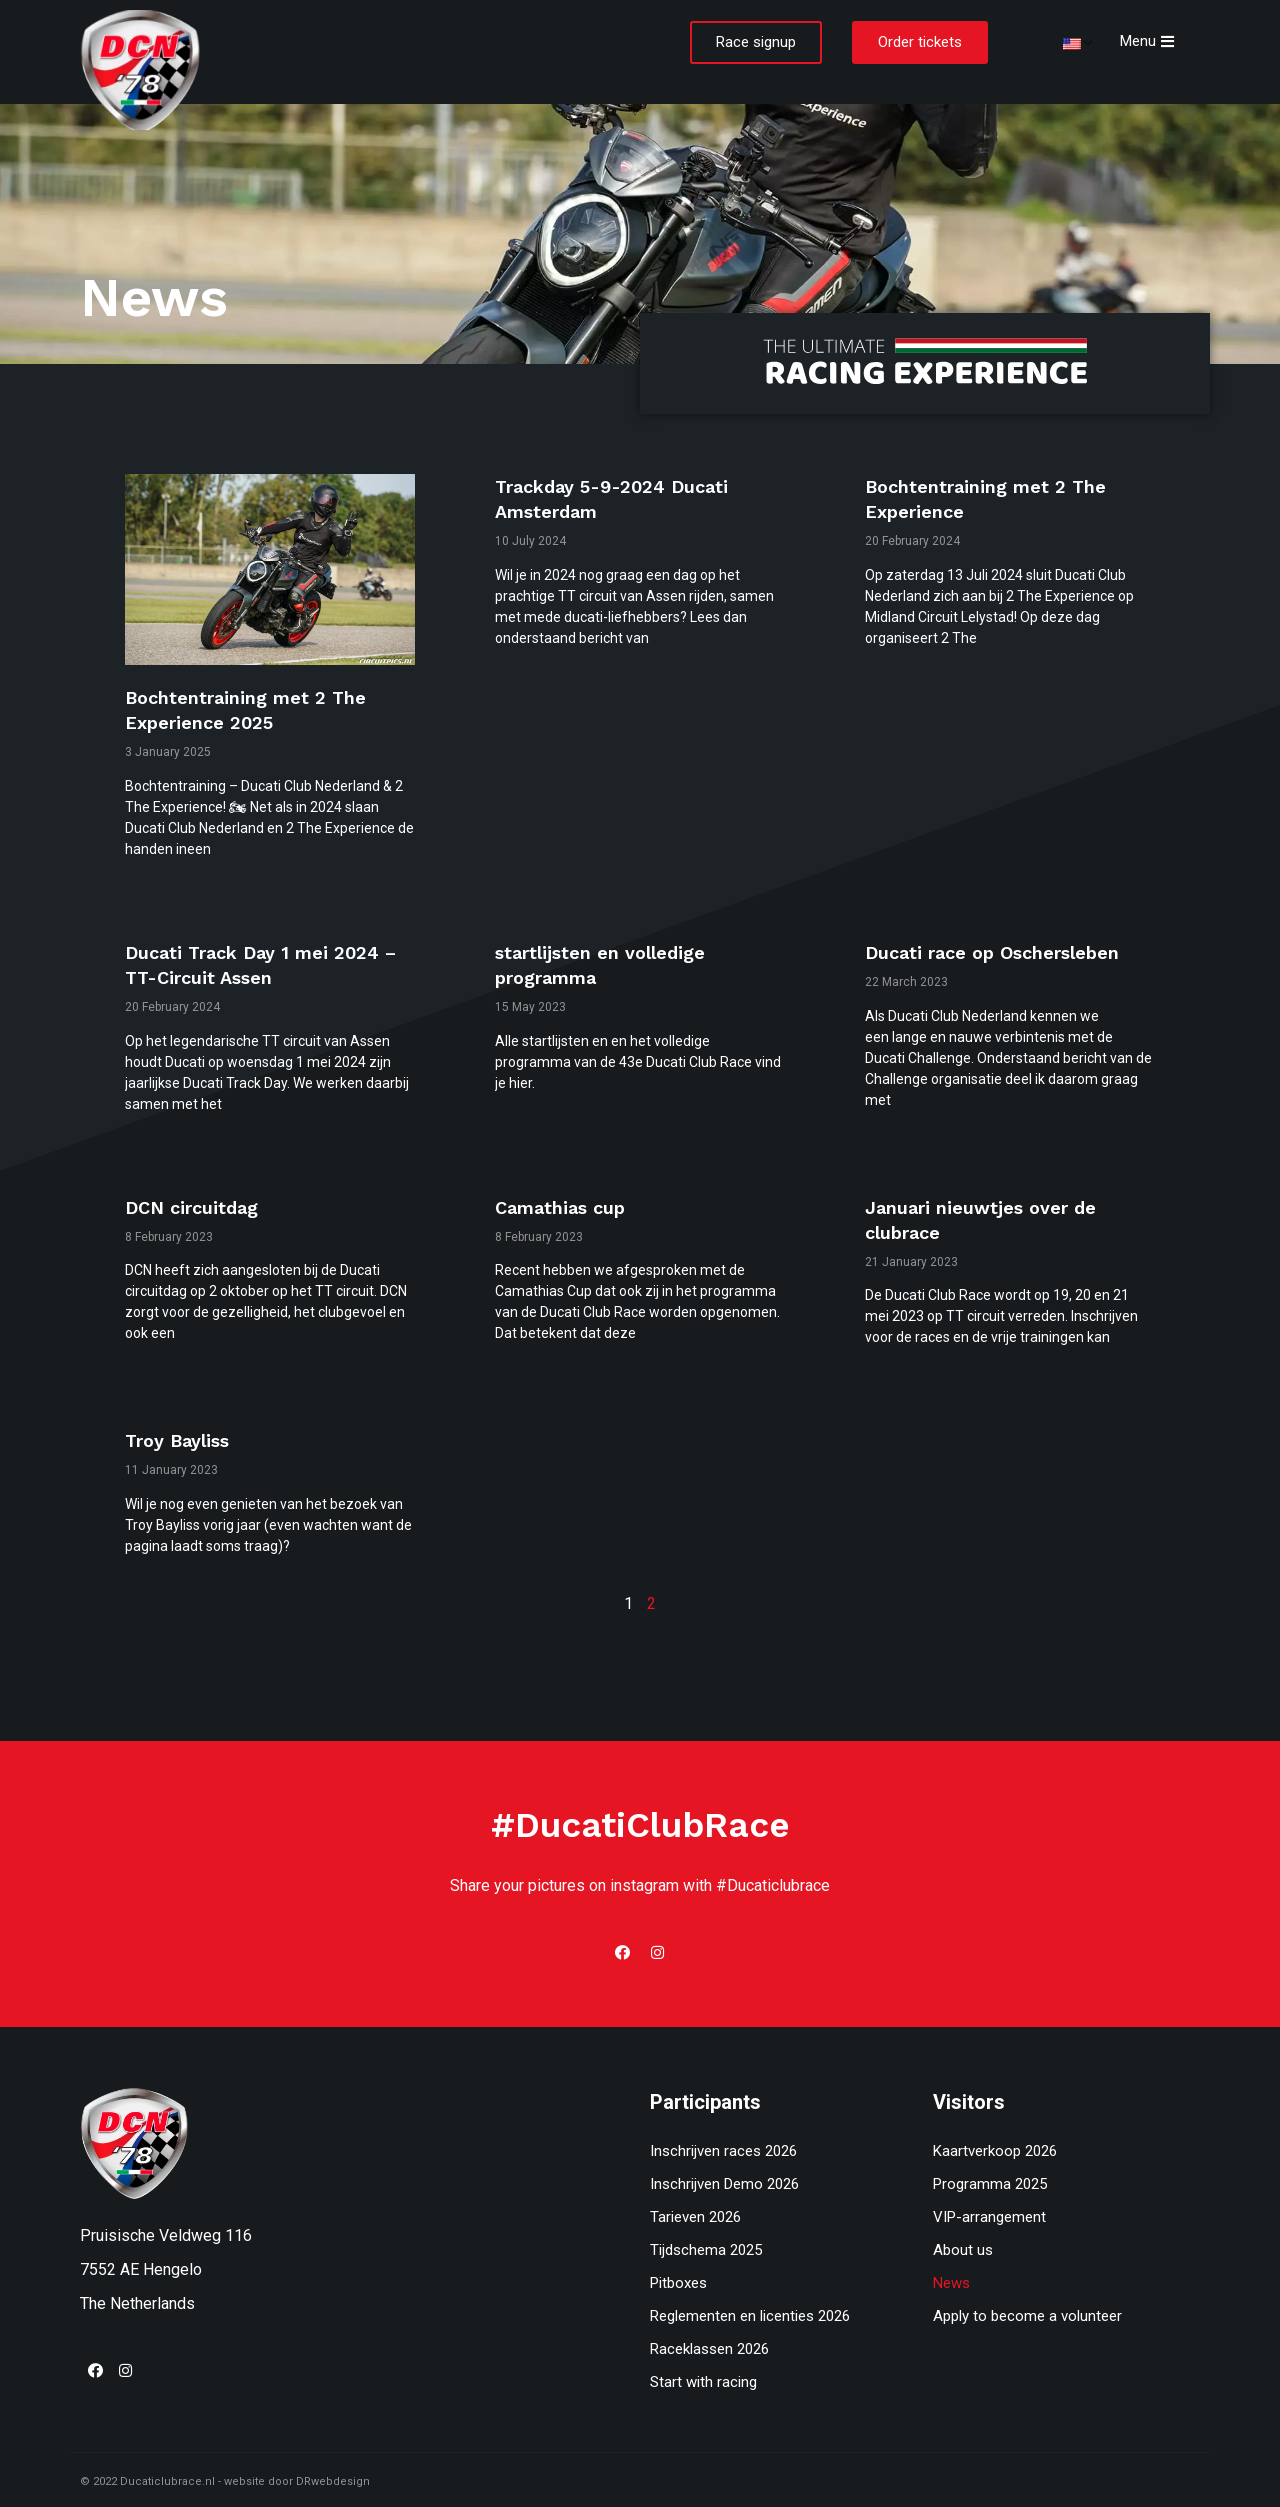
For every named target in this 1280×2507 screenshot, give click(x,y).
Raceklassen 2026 (709, 2349)
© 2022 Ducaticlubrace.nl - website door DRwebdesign (225, 2481)
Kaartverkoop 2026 (995, 2151)
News (951, 2283)
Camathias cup (560, 1207)
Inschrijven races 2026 (723, 2151)
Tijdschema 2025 (706, 2250)
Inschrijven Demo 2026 (724, 2184)
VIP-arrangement (989, 2217)
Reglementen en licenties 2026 (750, 2316)
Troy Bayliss (177, 1440)
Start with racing (703, 2382)
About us (963, 2250)
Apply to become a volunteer (1027, 2316)
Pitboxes (678, 2283)
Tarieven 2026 (695, 2217)
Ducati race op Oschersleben (992, 952)
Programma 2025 (990, 2184)
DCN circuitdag (191, 1207)
